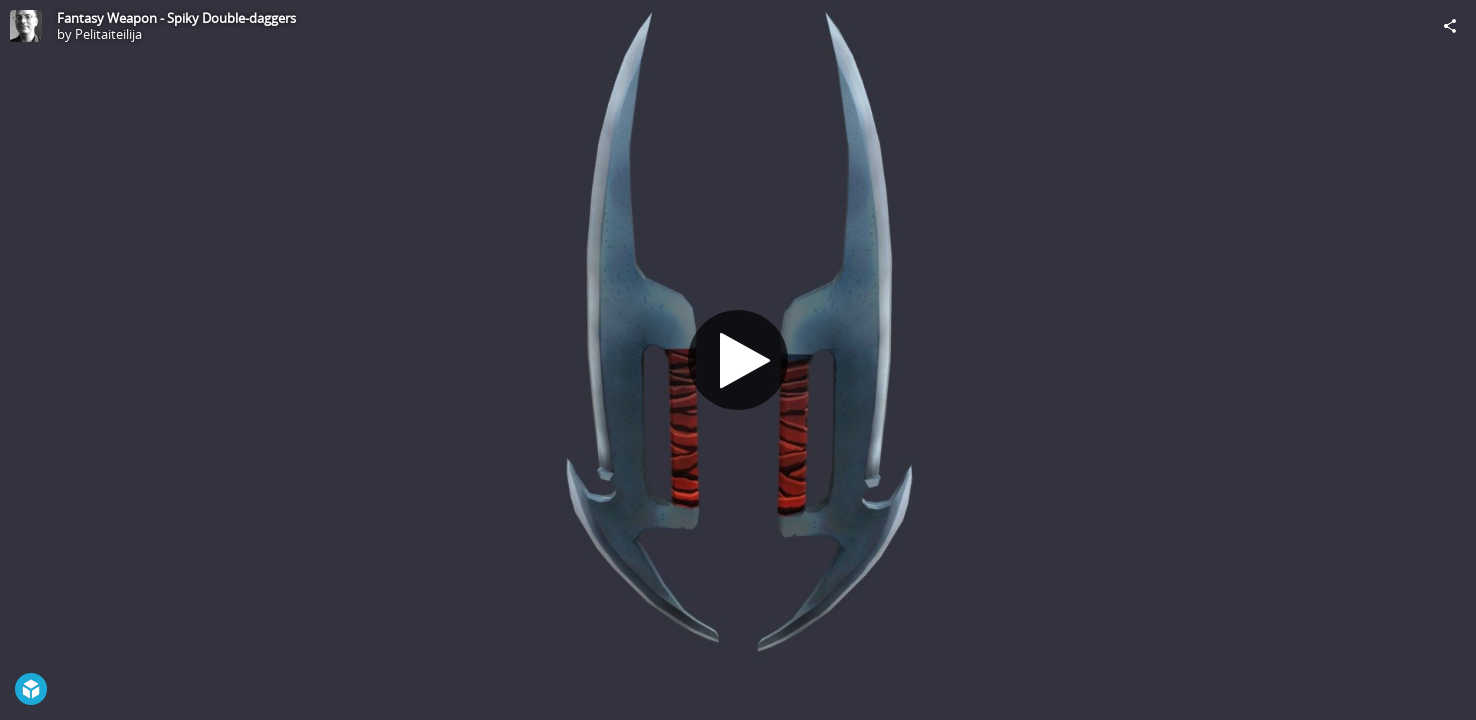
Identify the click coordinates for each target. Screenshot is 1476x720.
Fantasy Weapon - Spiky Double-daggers (176, 18)
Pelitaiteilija (108, 34)
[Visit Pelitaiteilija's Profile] (26, 26)
